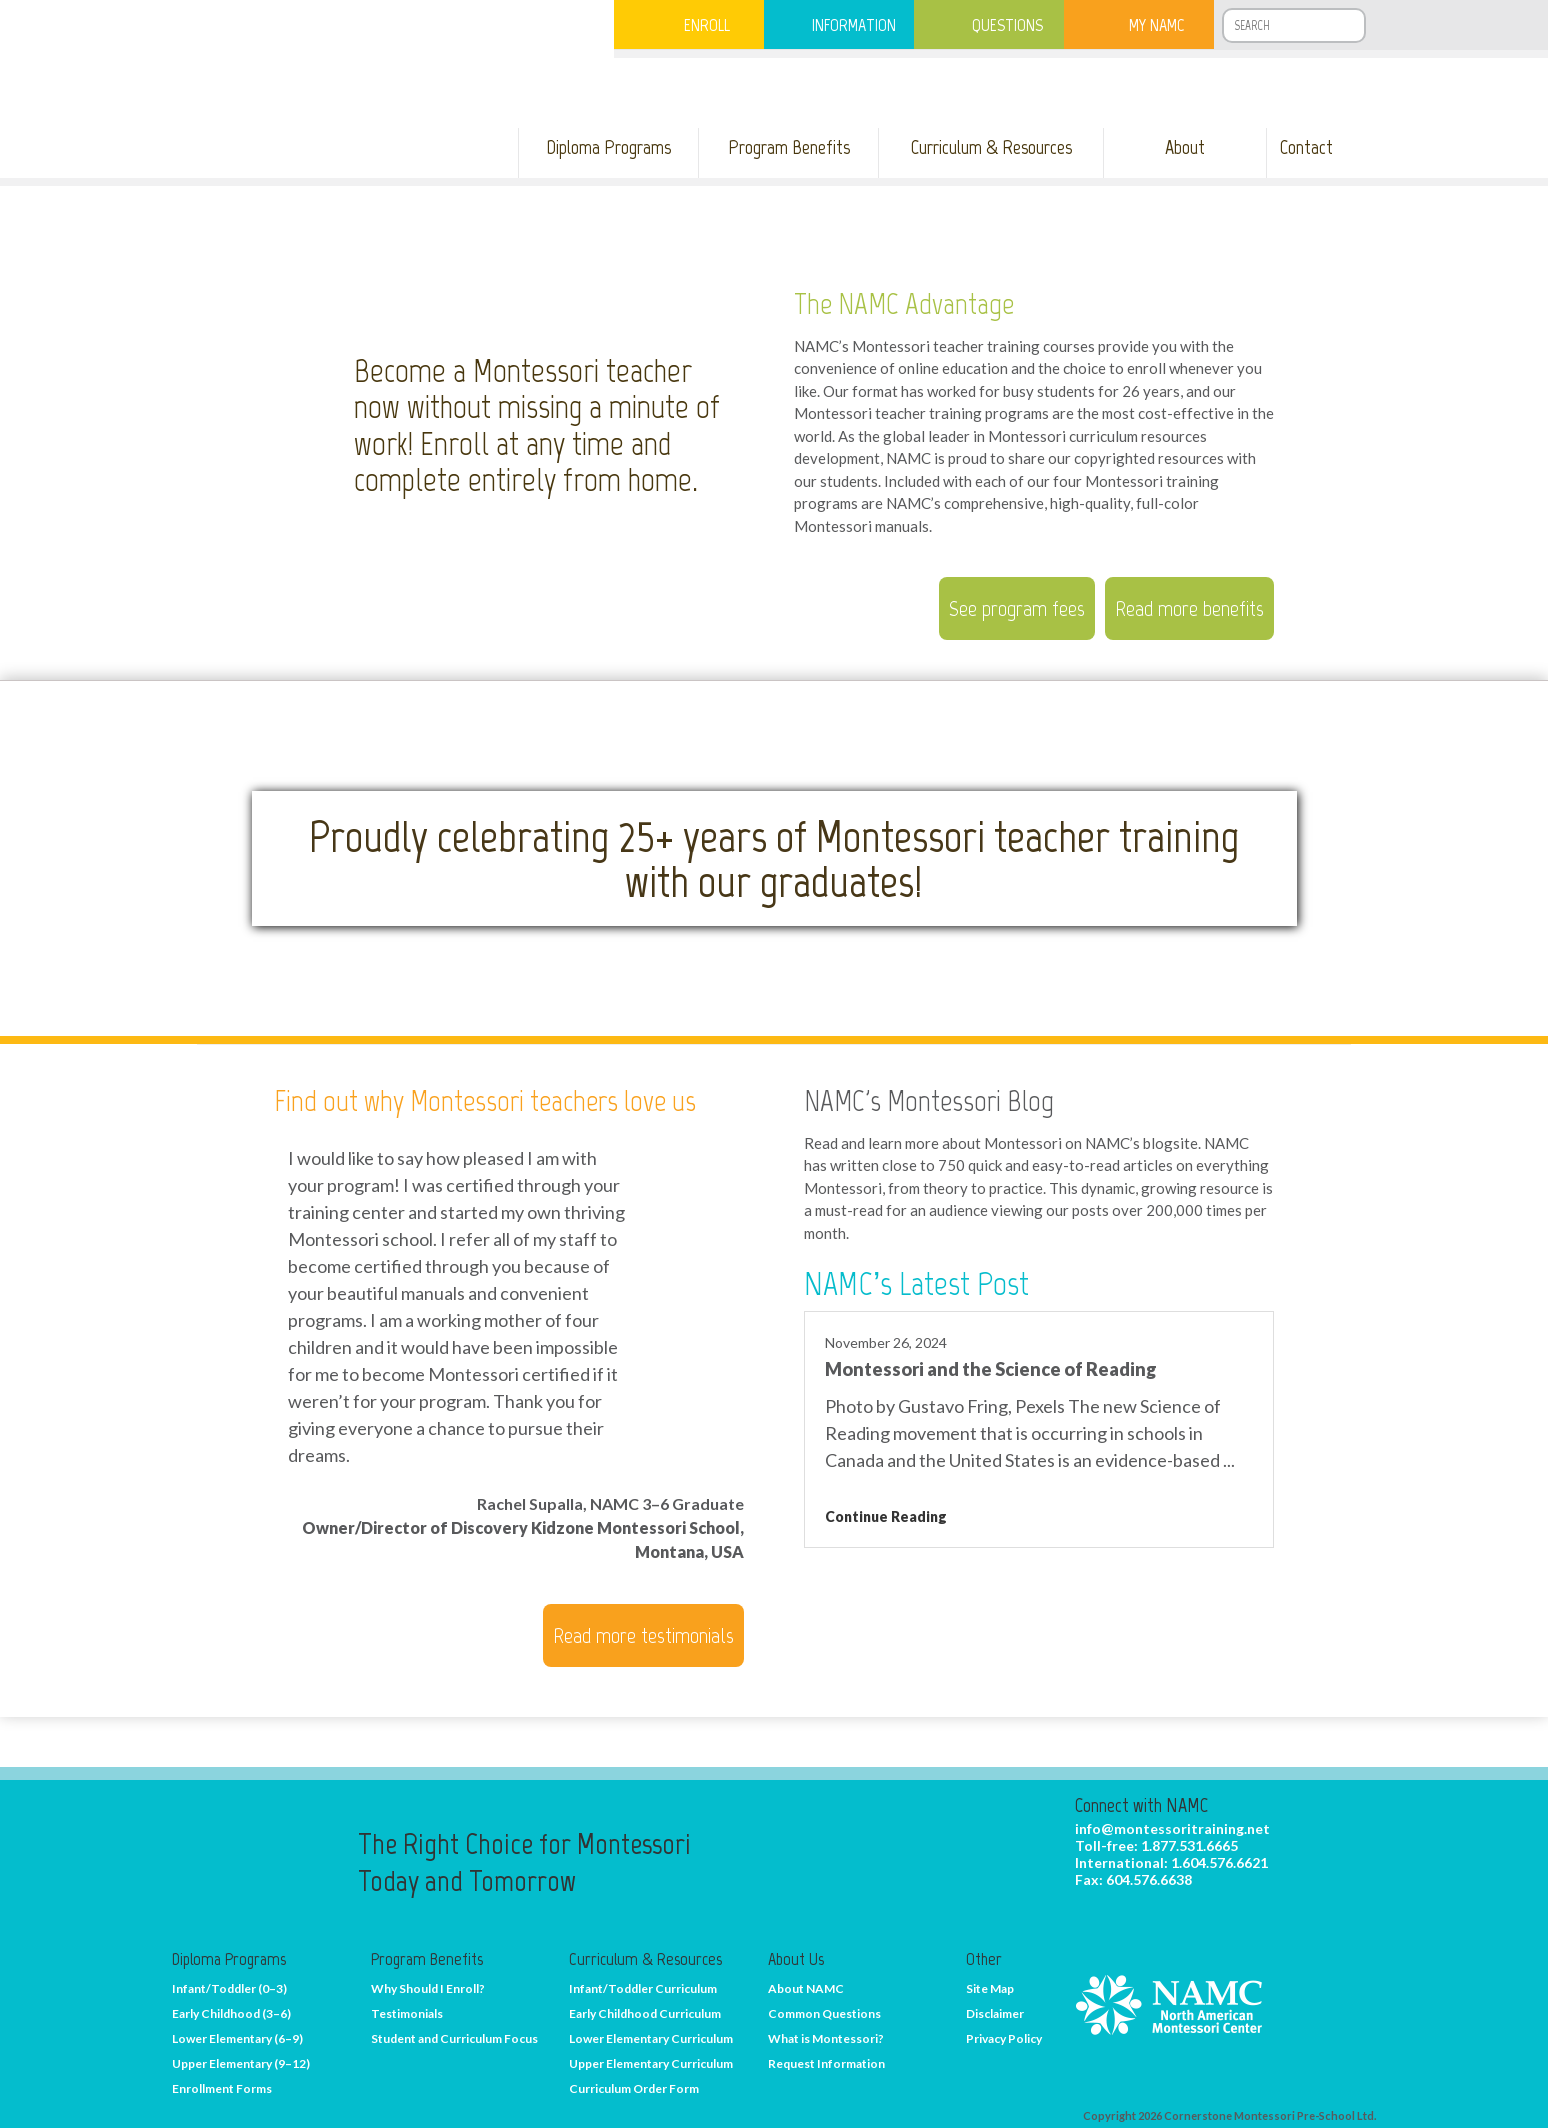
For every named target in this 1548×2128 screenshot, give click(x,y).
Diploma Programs (229, 1959)
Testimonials (407, 2013)
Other (984, 1959)
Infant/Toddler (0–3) (229, 1988)
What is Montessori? (826, 2038)
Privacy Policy (1004, 2038)
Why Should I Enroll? (428, 1988)
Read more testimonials (643, 1635)
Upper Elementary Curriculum (651, 2063)
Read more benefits (1189, 608)
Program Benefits (427, 1959)
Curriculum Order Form (634, 2088)
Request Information (826, 2063)
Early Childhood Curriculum (645, 2013)
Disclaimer (995, 2013)
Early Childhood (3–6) (231, 2013)
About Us (796, 1959)
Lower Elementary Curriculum (651, 2038)
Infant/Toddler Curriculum (643, 1988)
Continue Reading (886, 1516)
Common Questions (824, 2013)
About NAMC (806, 1988)
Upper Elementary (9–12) (241, 2063)
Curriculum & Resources (645, 1959)
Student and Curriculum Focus (454, 2038)
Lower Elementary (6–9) (237, 2038)
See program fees (1017, 608)
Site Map (990, 1988)
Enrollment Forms (222, 2088)
